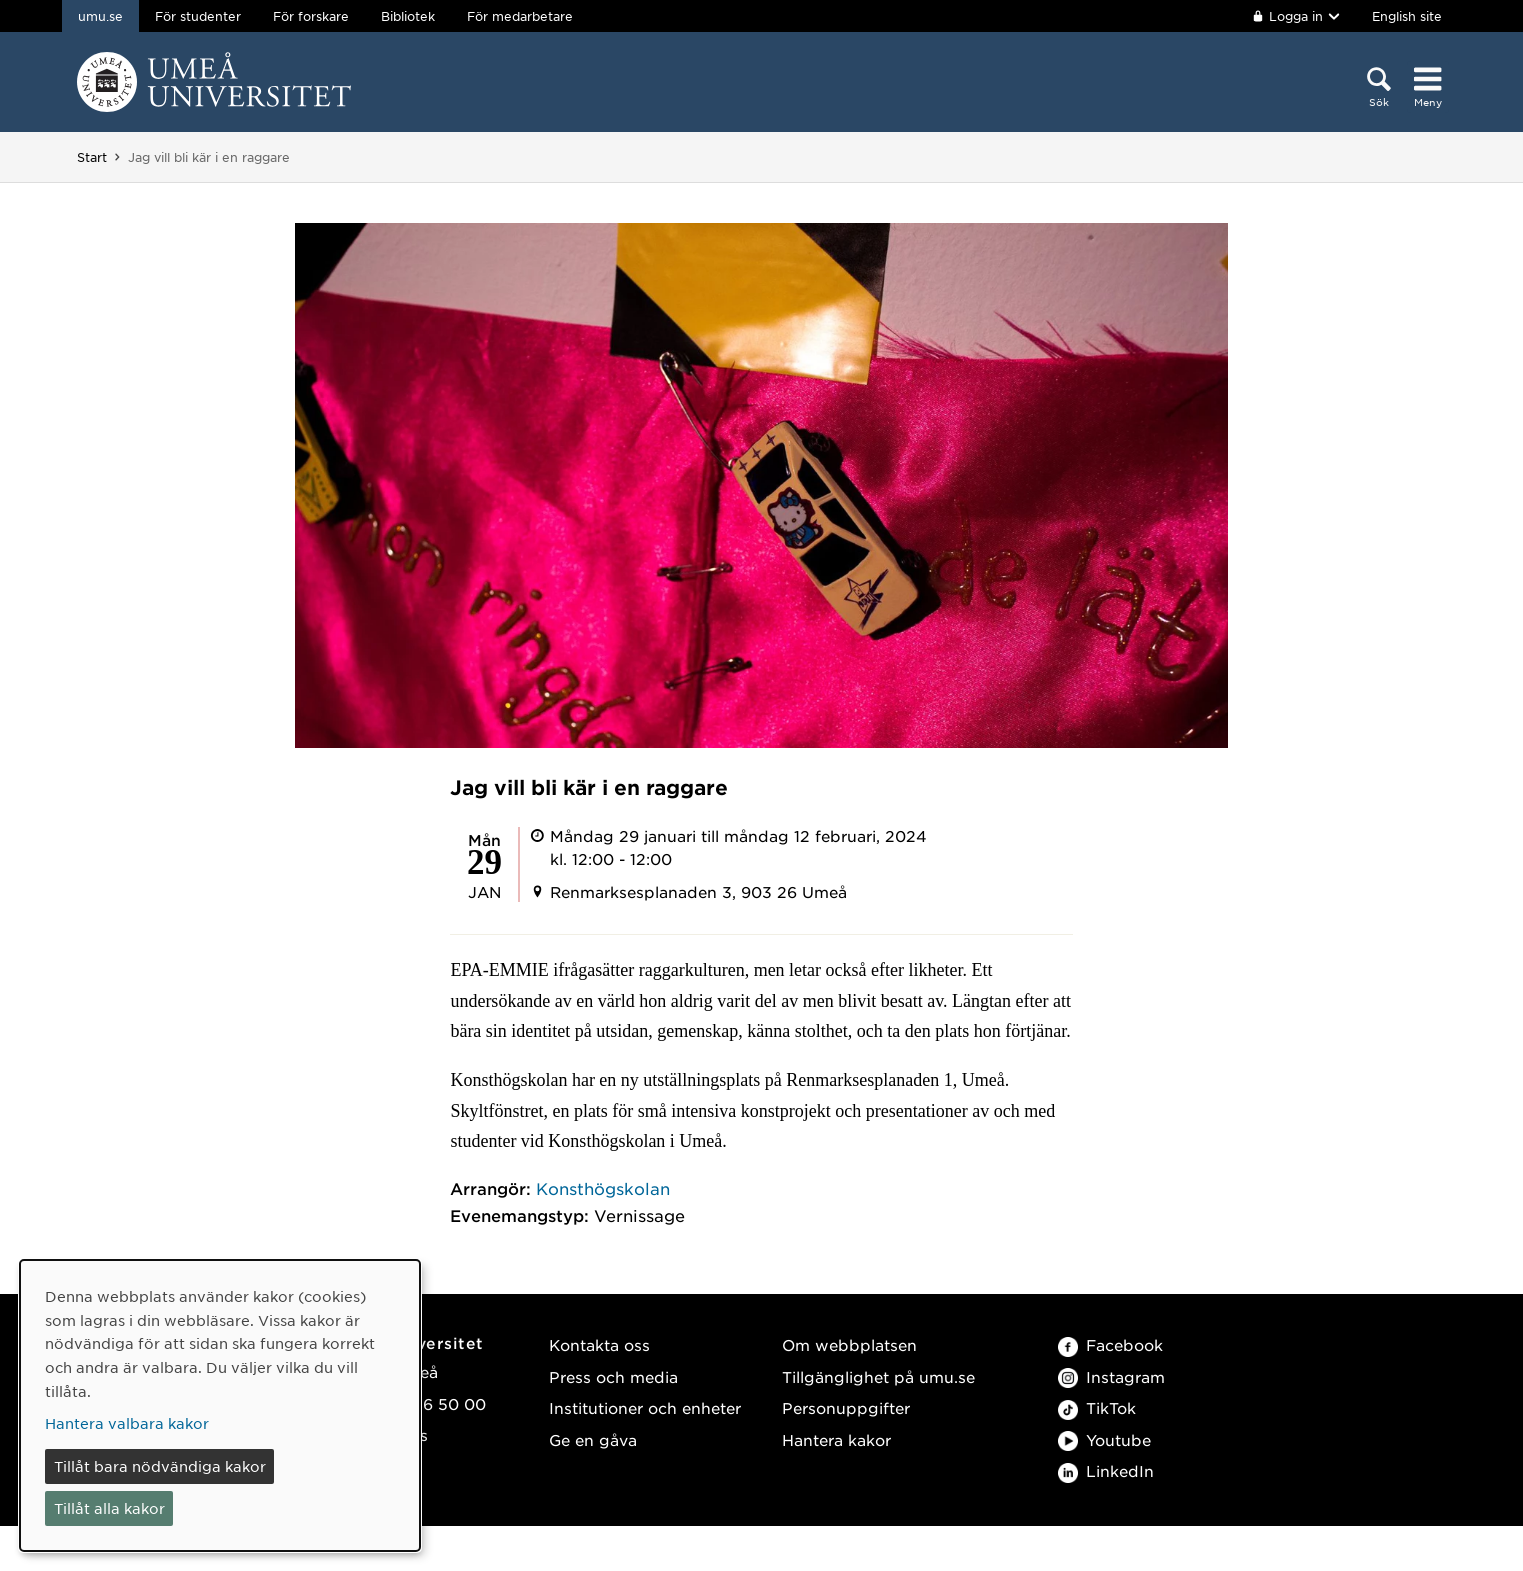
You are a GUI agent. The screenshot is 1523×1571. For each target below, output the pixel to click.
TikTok (1097, 1407)
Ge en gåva (593, 1439)
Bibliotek (408, 16)
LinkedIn (1106, 1470)
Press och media (613, 1376)
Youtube (1104, 1439)
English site (1407, 16)
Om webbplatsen (849, 1344)
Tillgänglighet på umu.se (878, 1376)
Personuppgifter (846, 1407)
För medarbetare (520, 16)
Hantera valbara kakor (127, 1423)
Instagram (1111, 1376)
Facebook (1110, 1344)
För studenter (198, 16)
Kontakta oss (599, 1344)
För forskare (311, 16)
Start (92, 157)
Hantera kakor (836, 1439)
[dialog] (220, 1405)
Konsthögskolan (603, 1188)
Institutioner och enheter (645, 1407)
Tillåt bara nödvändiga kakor (160, 1466)
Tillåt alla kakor (109, 1508)
